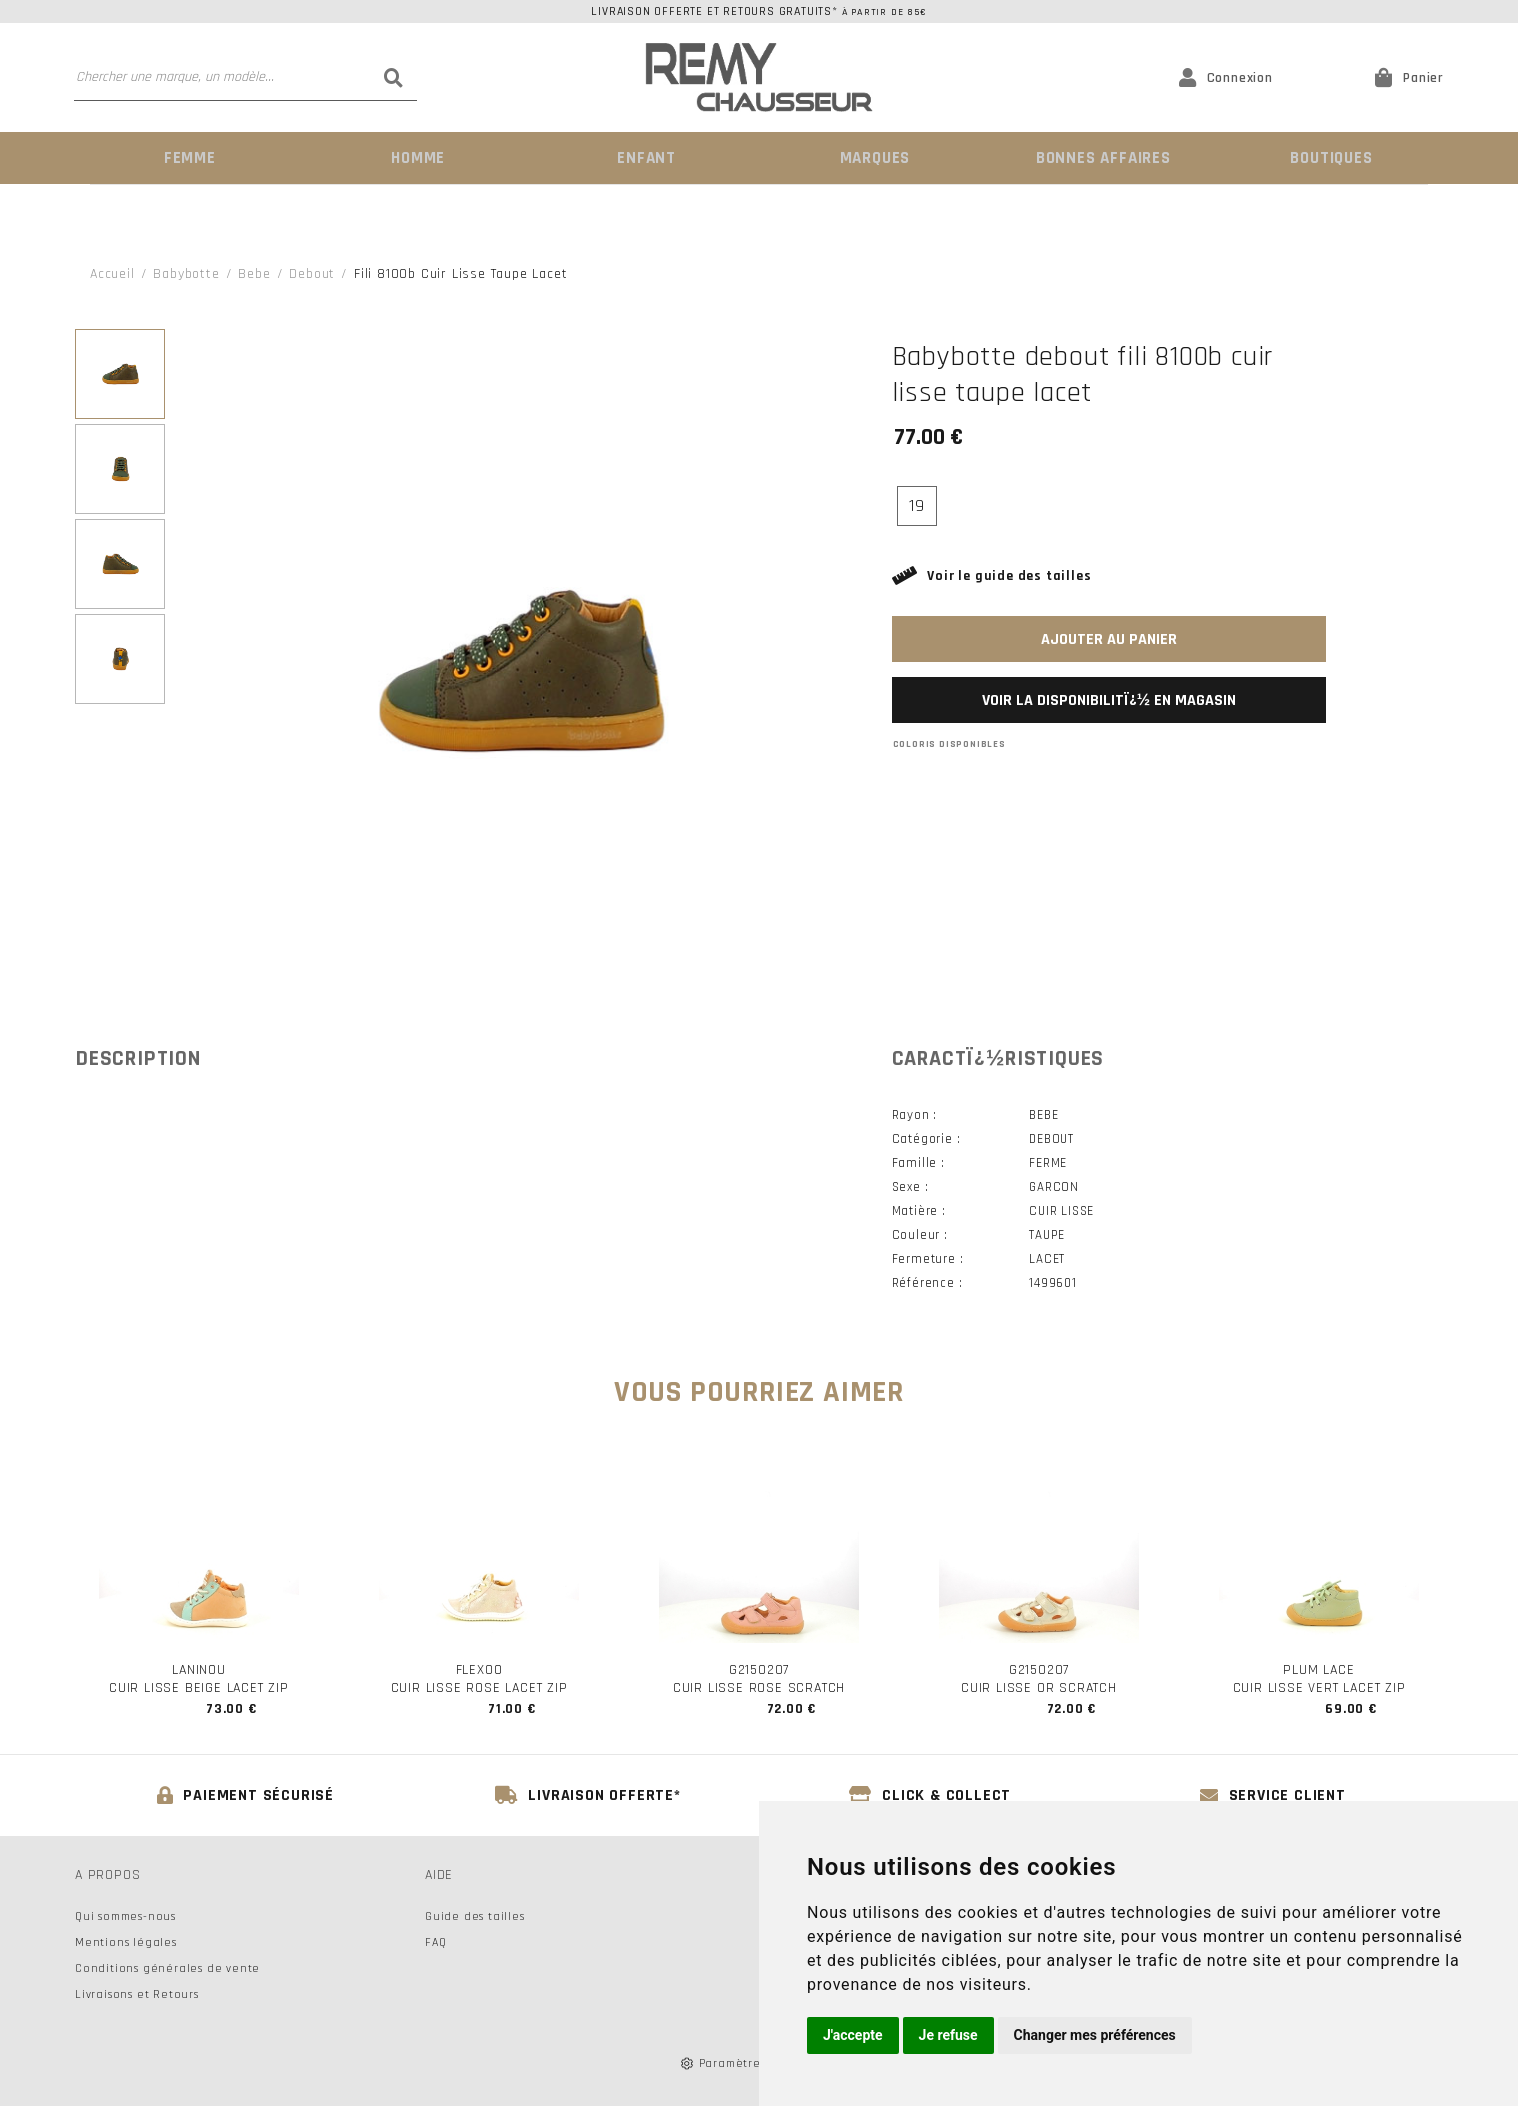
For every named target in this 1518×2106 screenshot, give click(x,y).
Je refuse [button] (948, 2035)
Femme (188, 157)
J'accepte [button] (853, 2035)
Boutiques (1330, 157)
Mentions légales (126, 1941)
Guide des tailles (475, 1915)
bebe (254, 273)
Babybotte (186, 273)
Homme (416, 157)
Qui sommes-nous (125, 1915)
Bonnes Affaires (1101, 157)
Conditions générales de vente (167, 1967)
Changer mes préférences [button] (1095, 2035)
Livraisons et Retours (137, 1993)
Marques (873, 157)
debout (312, 273)
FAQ (435, 1941)
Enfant (645, 157)
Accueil (112, 273)
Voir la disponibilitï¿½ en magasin (1109, 699)
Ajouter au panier (1109, 638)
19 (917, 504)
